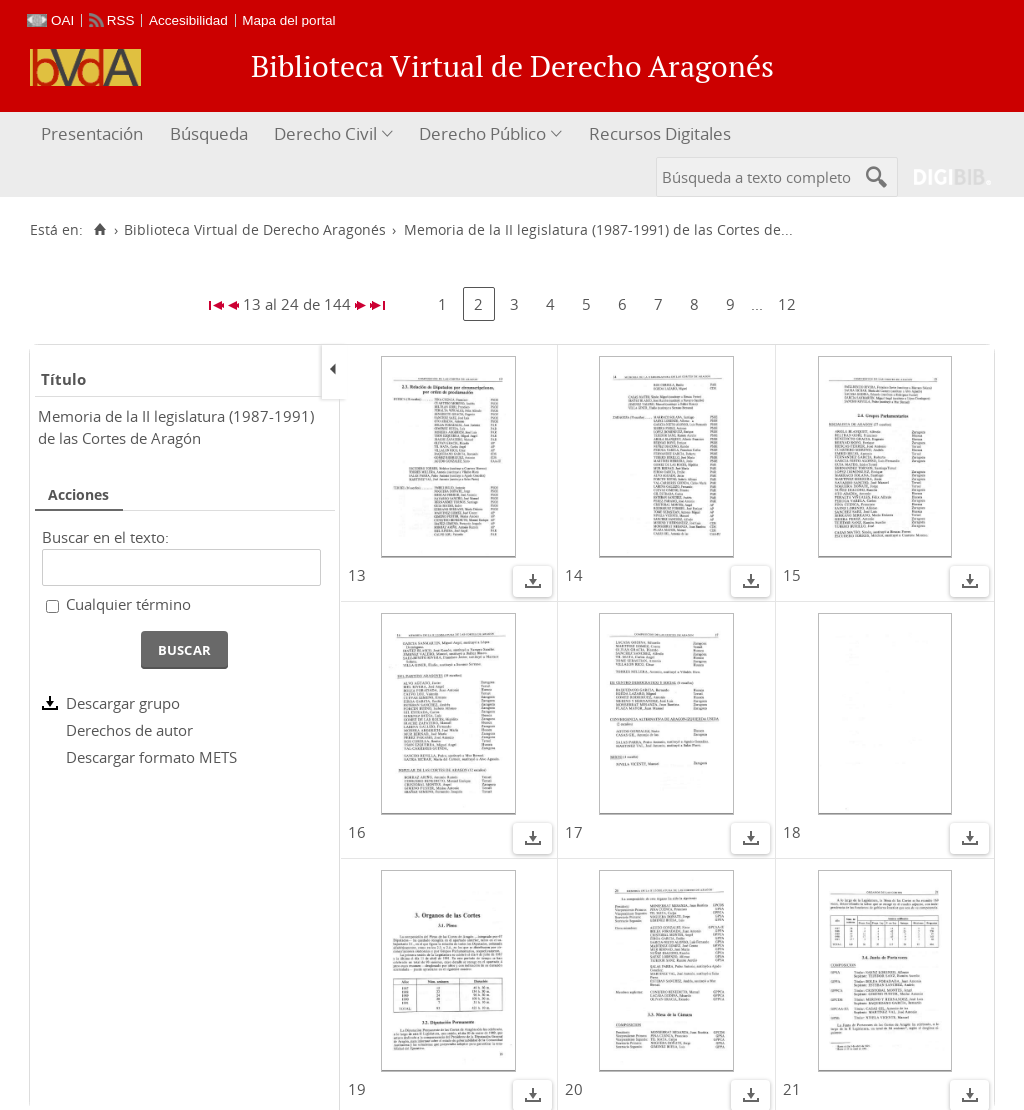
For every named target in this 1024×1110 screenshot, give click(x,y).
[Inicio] (99, 230)
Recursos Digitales (660, 133)
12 (787, 304)
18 (792, 832)
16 (357, 832)
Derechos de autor (129, 730)
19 (357, 1089)
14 (574, 575)
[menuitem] (94, 134)
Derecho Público (482, 133)
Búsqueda (209, 133)
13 (357, 575)
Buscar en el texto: (105, 537)
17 (574, 832)
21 (792, 1089)
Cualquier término (128, 604)
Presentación (92, 133)
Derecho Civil (325, 133)
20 (574, 1089)
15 (792, 575)
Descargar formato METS (151, 757)
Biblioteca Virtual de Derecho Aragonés (255, 230)
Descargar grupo (123, 703)
